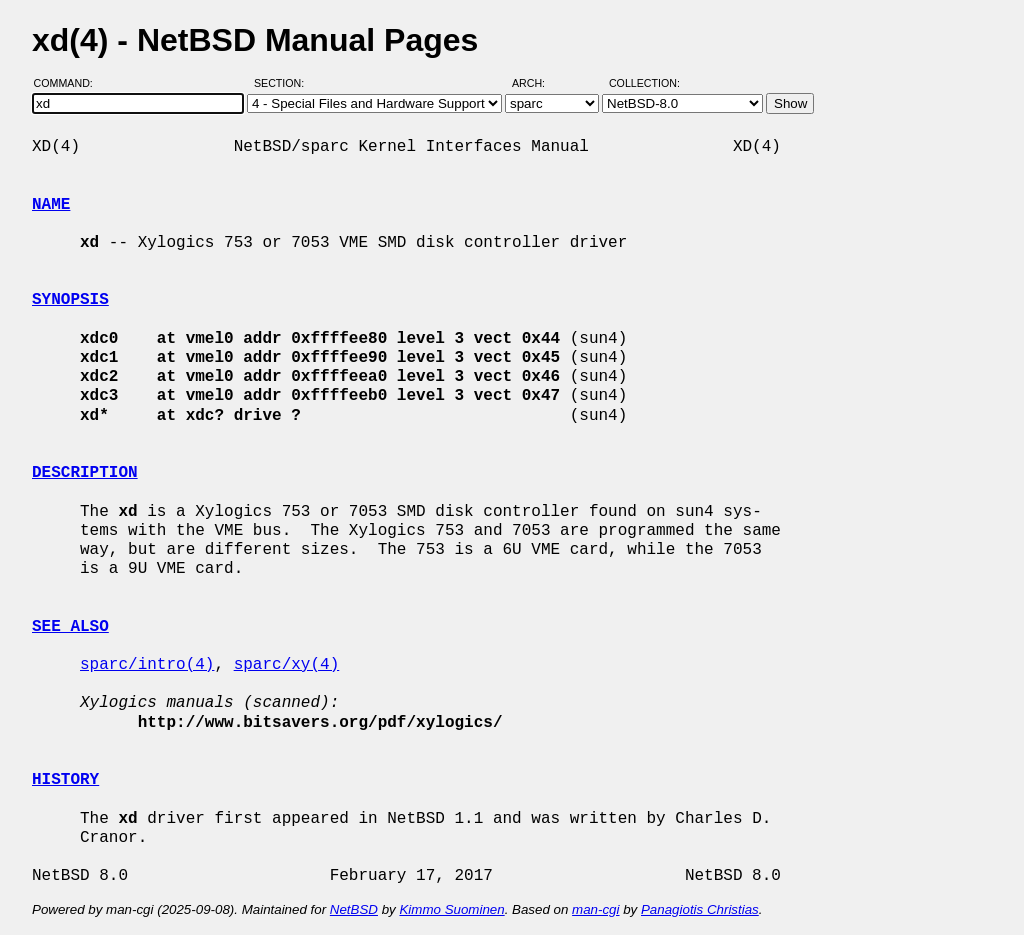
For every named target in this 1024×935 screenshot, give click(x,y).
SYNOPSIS (70, 300)
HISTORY (65, 780)
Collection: (644, 83)
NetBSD (354, 909)
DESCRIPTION (85, 473)
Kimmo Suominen (451, 909)
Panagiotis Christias (700, 909)
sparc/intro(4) (147, 665)
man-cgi (595, 909)
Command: (69, 83)
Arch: (537, 83)
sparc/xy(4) (287, 665)
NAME (51, 205)
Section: (283, 83)
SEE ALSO (70, 627)
